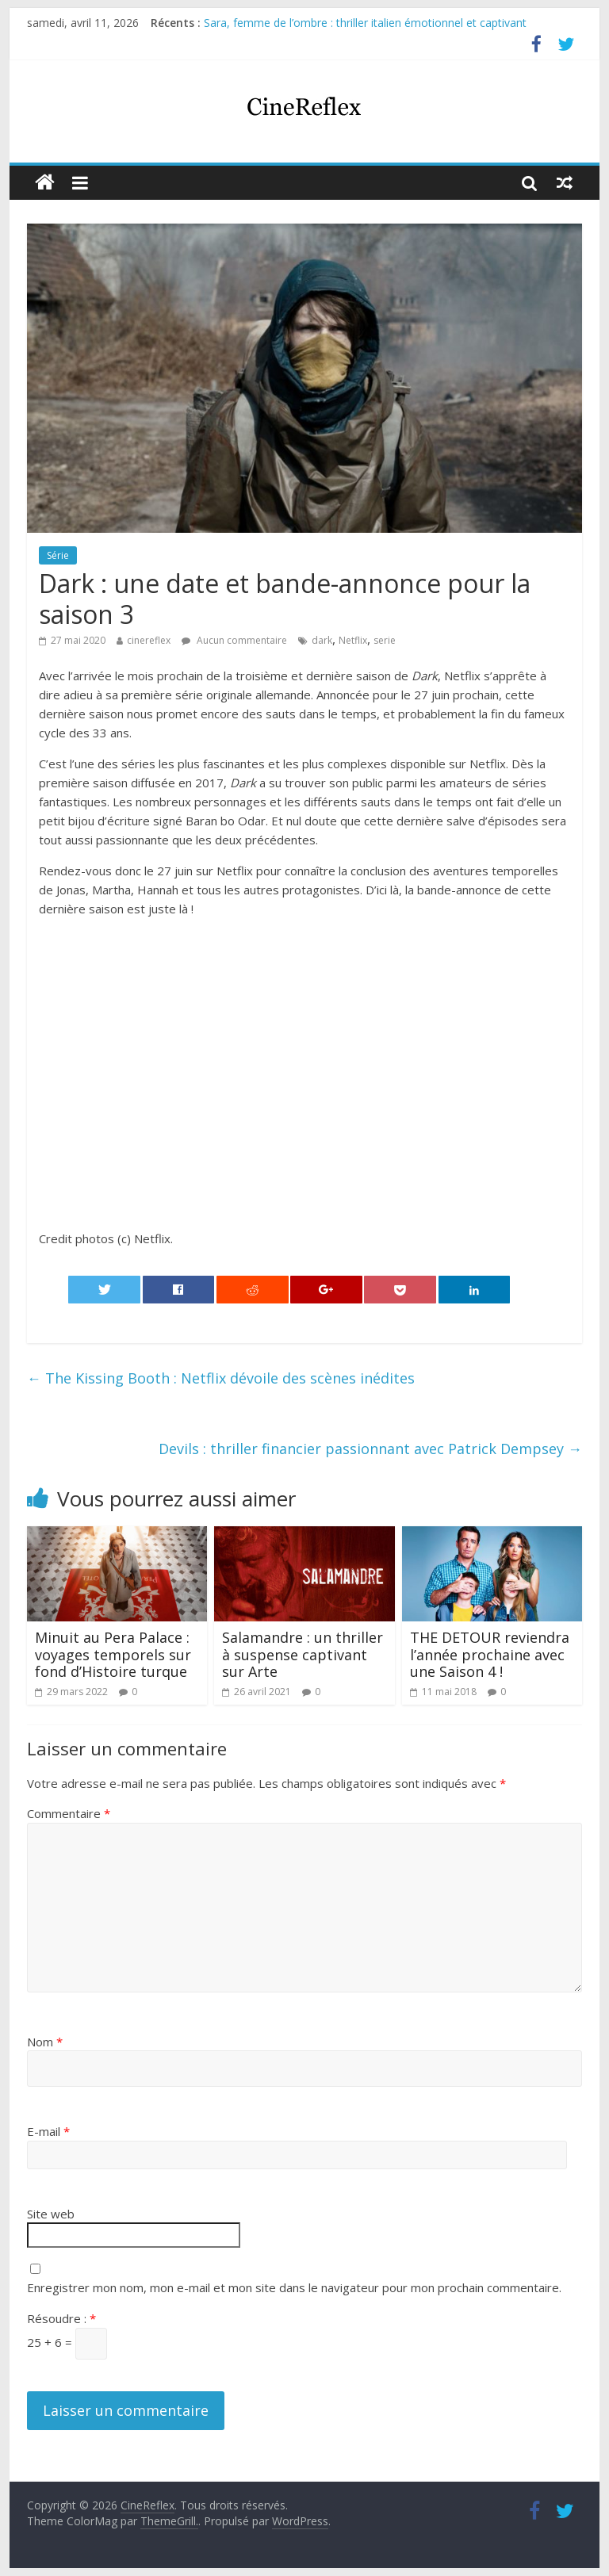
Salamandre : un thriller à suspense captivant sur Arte (302, 1654)
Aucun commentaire (234, 640)
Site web (51, 2214)
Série (58, 555)
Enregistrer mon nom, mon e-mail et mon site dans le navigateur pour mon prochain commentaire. (294, 2287)
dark (322, 640)
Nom (45, 2042)
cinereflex (148, 640)
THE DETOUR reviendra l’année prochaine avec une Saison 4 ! (489, 1654)
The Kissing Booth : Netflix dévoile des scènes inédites (221, 1378)
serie (384, 640)
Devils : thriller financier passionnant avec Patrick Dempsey (370, 1448)
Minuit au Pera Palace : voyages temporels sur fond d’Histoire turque (113, 1654)
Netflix (353, 640)
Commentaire (68, 1813)
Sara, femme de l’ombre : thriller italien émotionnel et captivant (365, 22)
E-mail (48, 2131)
